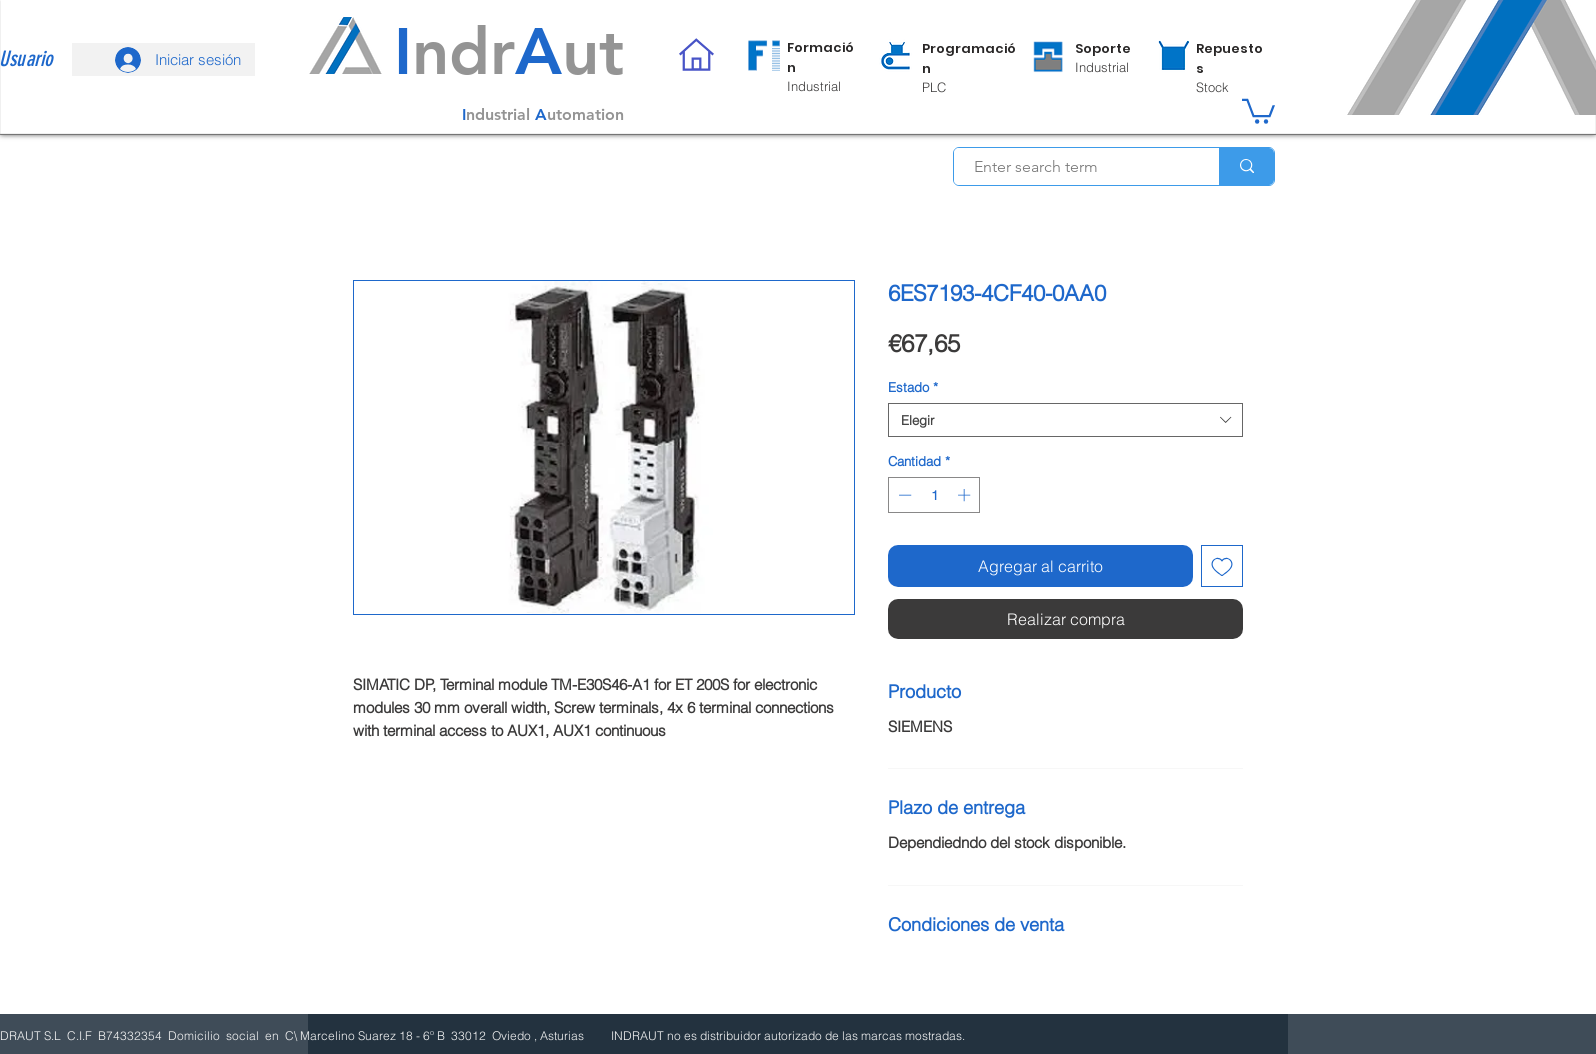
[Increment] (966, 495)
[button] (1258, 110)
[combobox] (1065, 420)
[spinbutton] (934, 495)
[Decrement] (903, 495)
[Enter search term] (1075, 167)
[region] (802, 66)
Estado (913, 387)
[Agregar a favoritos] (1222, 566)
